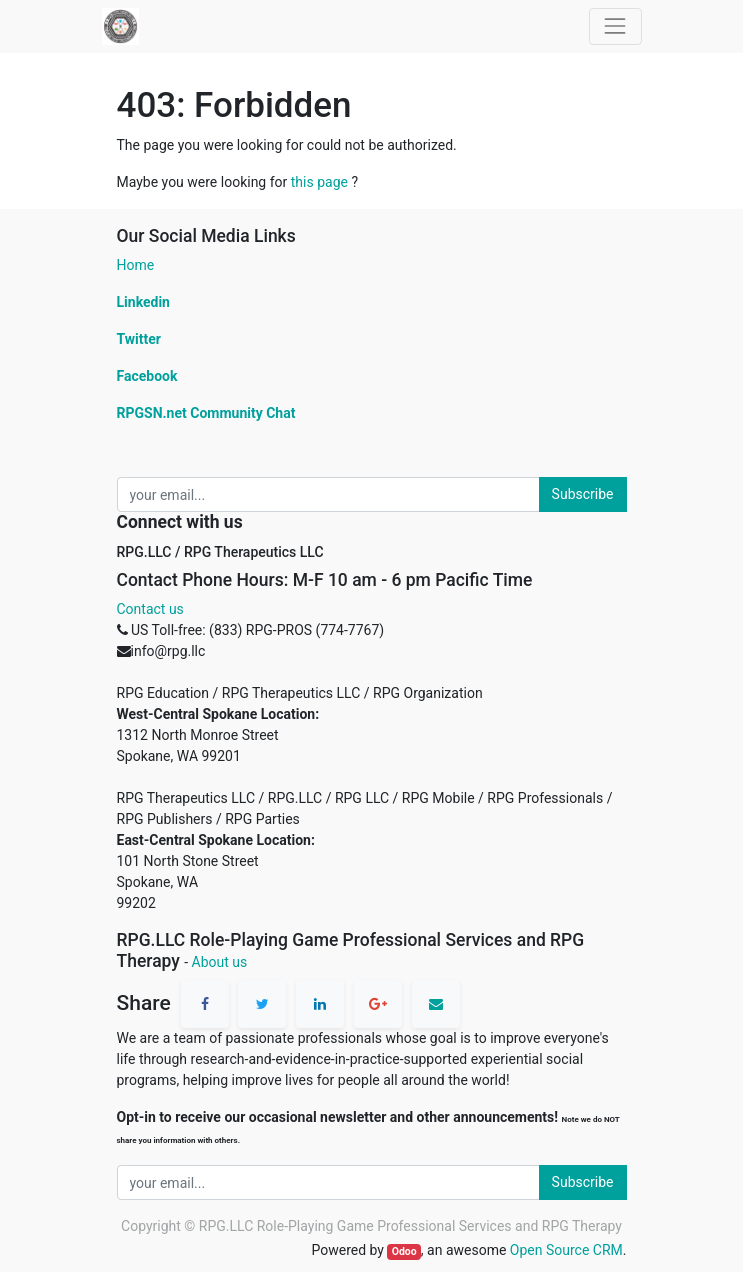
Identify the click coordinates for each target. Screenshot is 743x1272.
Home (136, 265)
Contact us (150, 609)
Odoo (404, 1251)
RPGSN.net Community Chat (206, 413)
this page (319, 182)
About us (220, 962)
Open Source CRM (566, 1250)
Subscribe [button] (583, 494)
